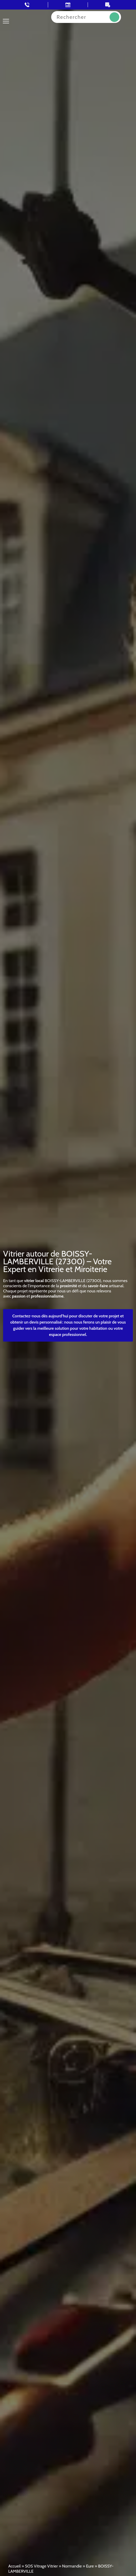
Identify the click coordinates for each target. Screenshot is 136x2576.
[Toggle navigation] (6, 21)
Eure (90, 2566)
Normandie (72, 2566)
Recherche (114, 17)
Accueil (14, 2566)
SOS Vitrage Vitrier (41, 2566)
